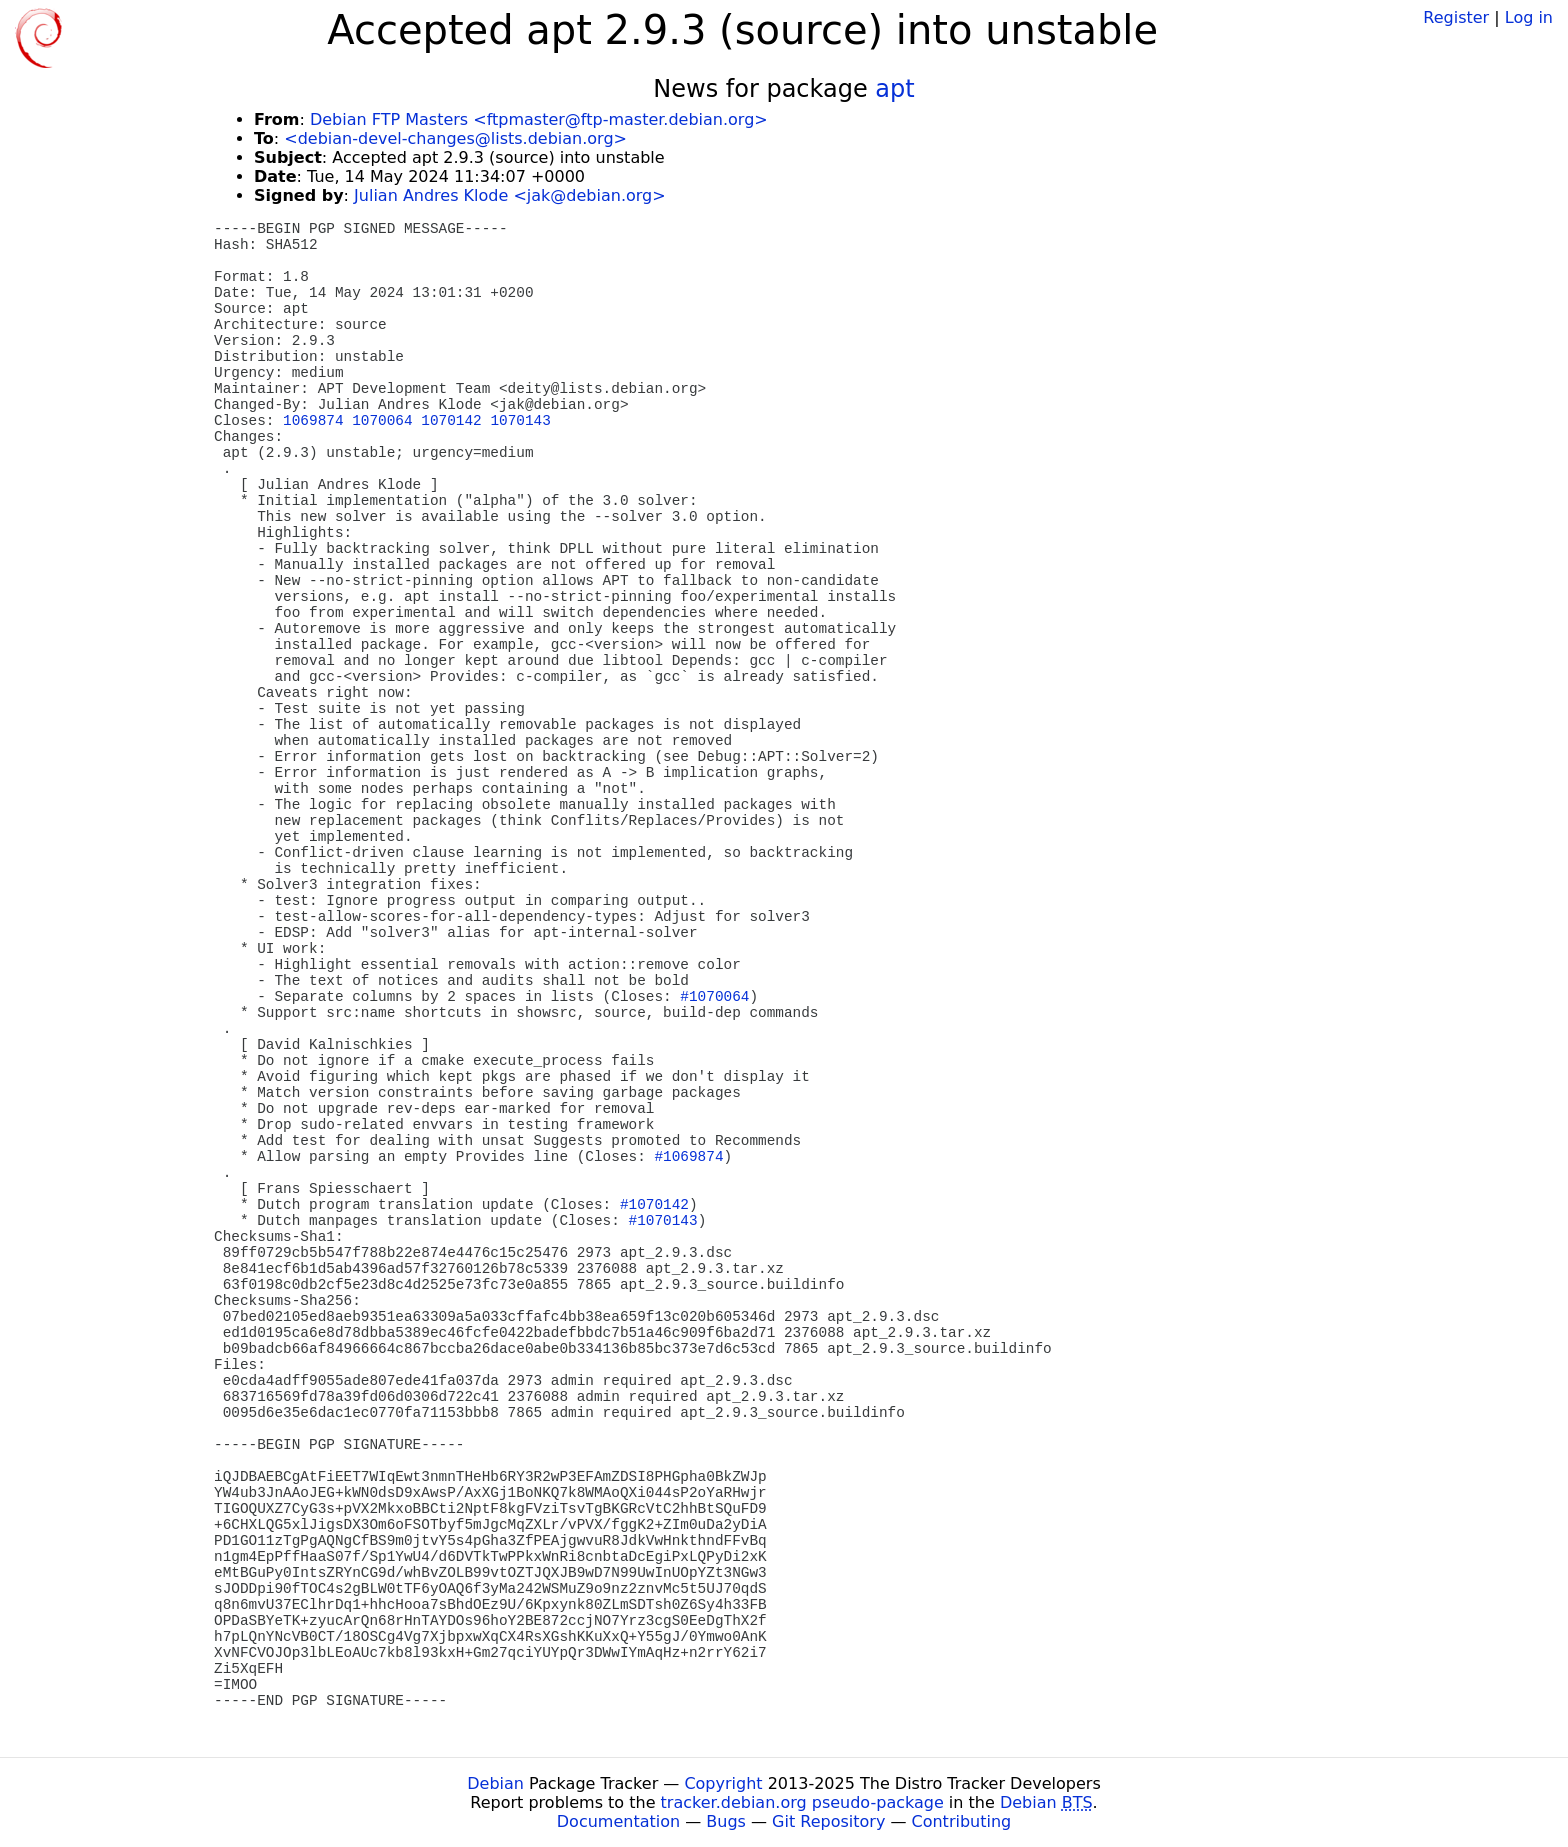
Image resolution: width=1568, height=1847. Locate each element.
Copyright (723, 1783)
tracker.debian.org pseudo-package (802, 1802)
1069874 (313, 421)
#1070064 (714, 997)
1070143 (520, 421)
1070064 (382, 421)
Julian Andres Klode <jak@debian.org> (510, 195)
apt (894, 89)
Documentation (618, 1821)
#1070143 (663, 1221)
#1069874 (688, 1157)
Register (1456, 17)
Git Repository (828, 1821)
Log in (1529, 17)
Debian (495, 1783)
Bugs (726, 1821)
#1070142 (654, 1205)
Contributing (962, 1821)
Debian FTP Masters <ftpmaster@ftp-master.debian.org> (539, 119)
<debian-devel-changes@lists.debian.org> (455, 138)
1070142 (451, 421)
